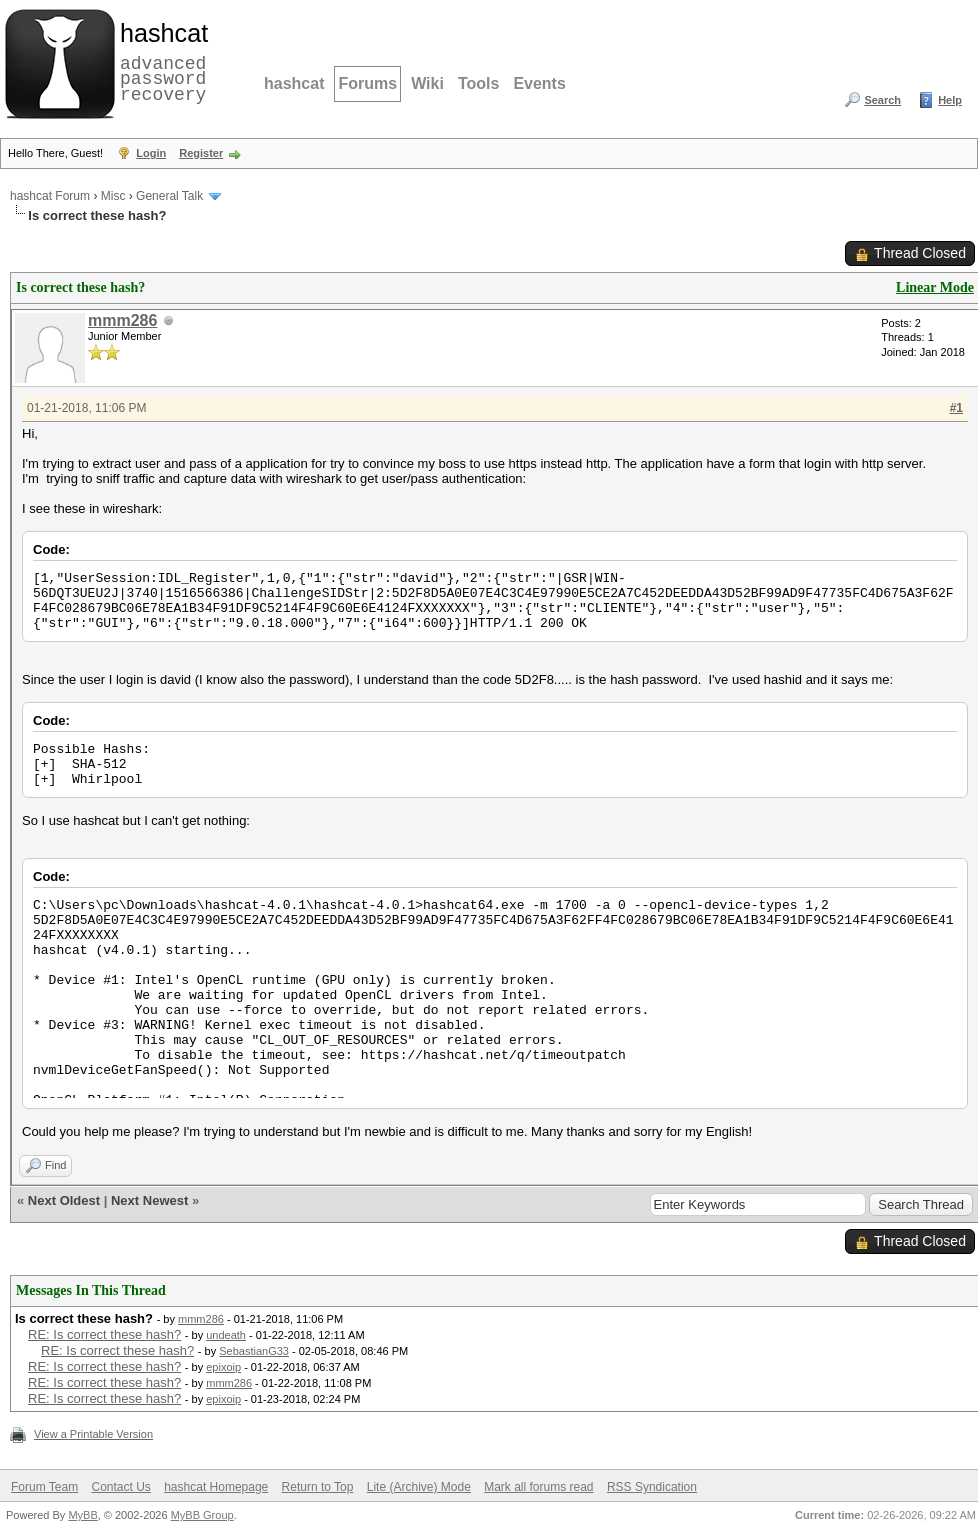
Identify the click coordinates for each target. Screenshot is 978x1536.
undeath (226, 1335)
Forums (367, 83)
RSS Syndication (652, 1487)
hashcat (294, 83)
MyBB (82, 1515)
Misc (113, 196)
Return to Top (318, 1487)
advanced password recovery (160, 61)
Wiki (427, 83)
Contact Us (120, 1487)
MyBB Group (202, 1515)
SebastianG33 (254, 1351)
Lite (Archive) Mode (419, 1487)
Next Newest (149, 1200)
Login (151, 153)
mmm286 (122, 320)
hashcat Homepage (216, 1487)
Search (882, 100)
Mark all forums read (538, 1487)
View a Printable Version (93, 1434)
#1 (956, 408)
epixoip (223, 1367)
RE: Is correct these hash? (104, 1334)
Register (201, 153)
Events (539, 83)
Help (950, 100)
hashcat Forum (50, 196)
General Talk (169, 196)
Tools (478, 83)
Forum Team (44, 1487)
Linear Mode (935, 287)
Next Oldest (64, 1200)
